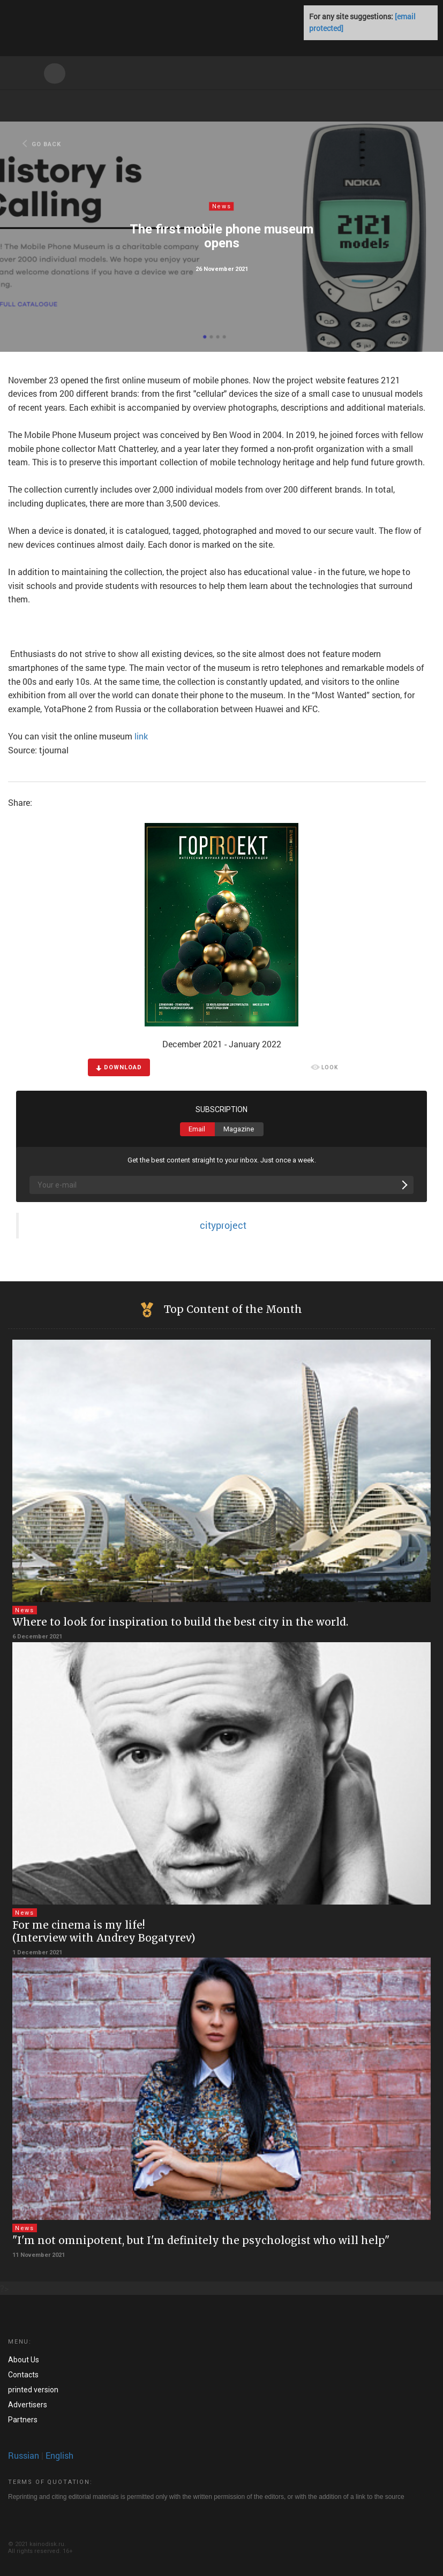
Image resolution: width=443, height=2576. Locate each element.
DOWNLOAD (119, 1067)
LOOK (324, 1067)
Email (197, 1129)
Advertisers (27, 2404)
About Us (23, 2359)
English (59, 2455)
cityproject (223, 1225)
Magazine (238, 1129)
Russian (23, 2455)
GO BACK (42, 144)
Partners (22, 2419)
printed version (33, 2389)
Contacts (23, 2374)
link (141, 736)
